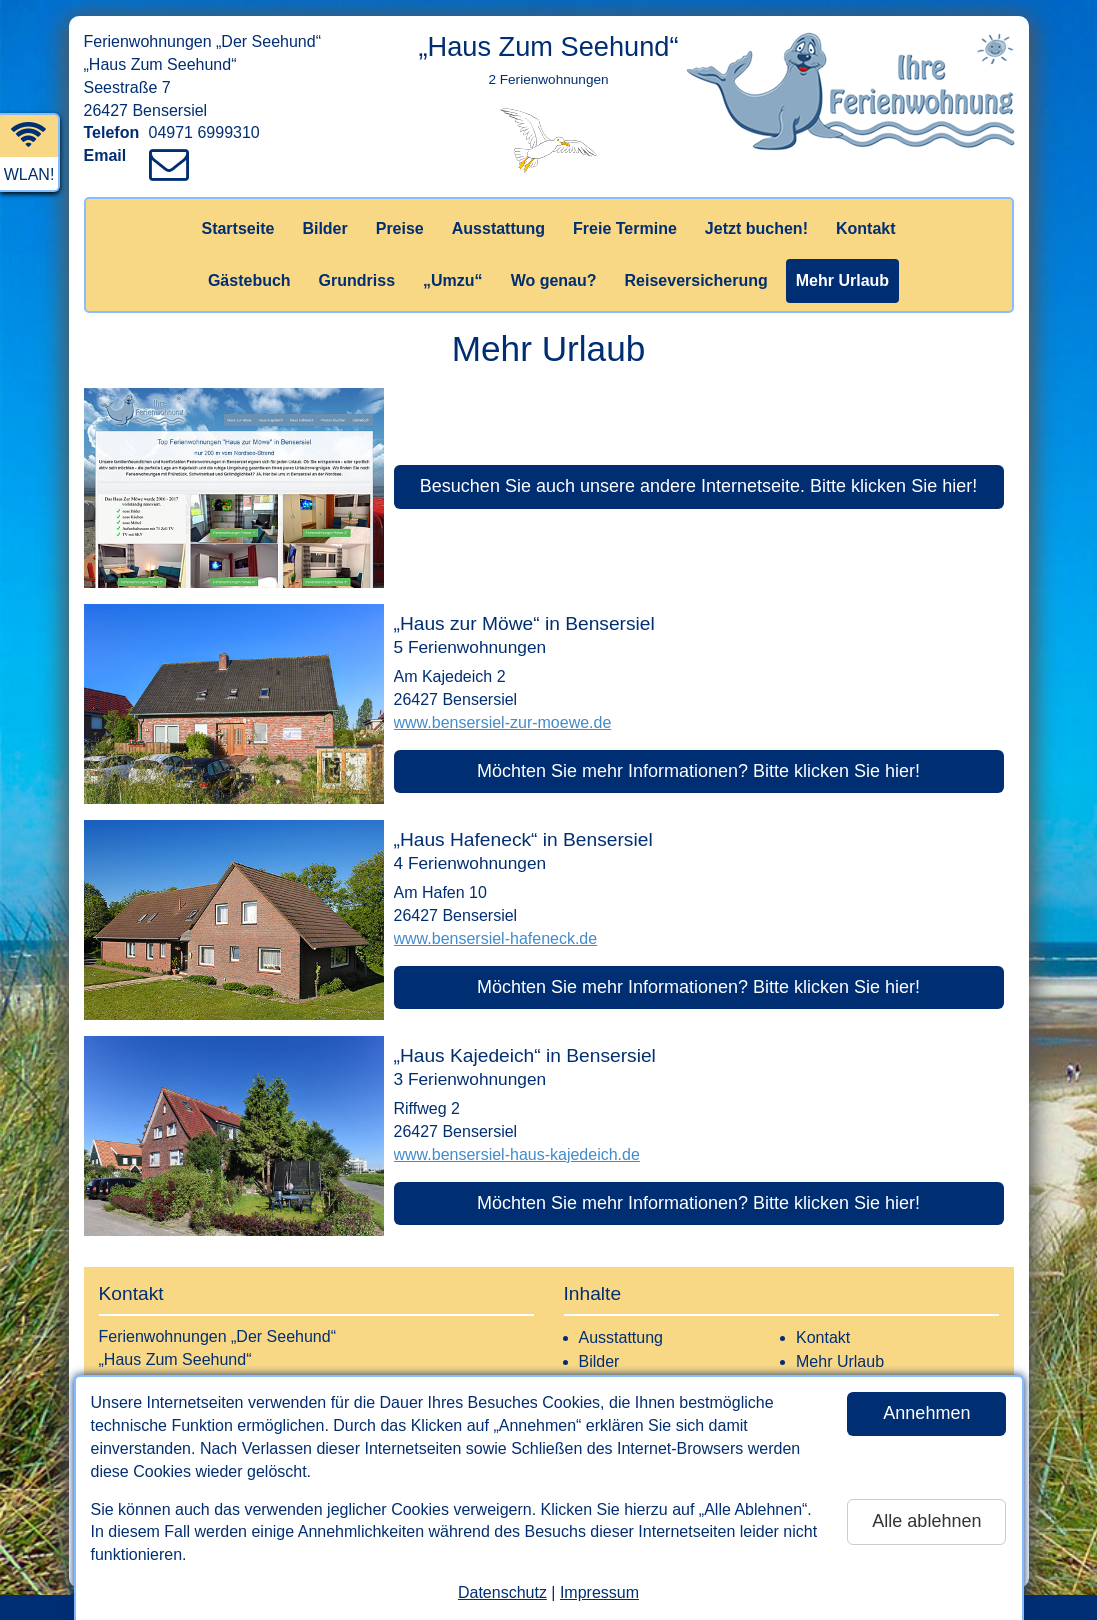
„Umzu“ (453, 280)
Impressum (599, 1592)
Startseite (237, 228)
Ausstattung (498, 228)
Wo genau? (554, 280)
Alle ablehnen (926, 1521)
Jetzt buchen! (756, 228)
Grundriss (357, 280)
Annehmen (926, 1413)
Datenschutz (502, 1592)
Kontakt (866, 228)
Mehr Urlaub (842, 280)
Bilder (324, 228)
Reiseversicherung (696, 280)
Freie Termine (625, 228)
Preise (400, 228)
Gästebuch (249, 280)
